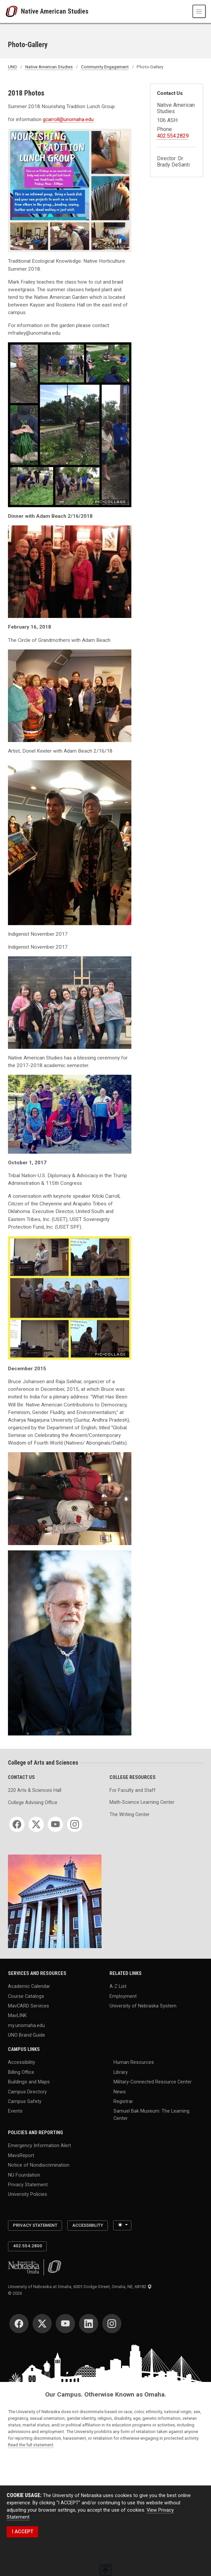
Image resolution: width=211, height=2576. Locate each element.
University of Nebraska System (142, 2005)
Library (120, 2072)
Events (15, 2111)
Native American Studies (55, 11)
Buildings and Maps (29, 2082)
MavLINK (17, 2015)
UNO (12, 66)
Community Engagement (105, 66)
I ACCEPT (22, 2532)
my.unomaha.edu (26, 2025)
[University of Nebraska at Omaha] (13, 11)
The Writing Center (129, 1814)
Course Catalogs (26, 1996)
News (119, 2091)
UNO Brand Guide (26, 2035)
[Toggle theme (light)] (122, 2225)
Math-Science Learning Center (142, 1802)
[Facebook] (17, 1824)
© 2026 (16, 2293)
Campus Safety (24, 2101)
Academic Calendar (29, 1986)
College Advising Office (32, 1802)
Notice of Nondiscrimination (38, 2165)
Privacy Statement (28, 2185)
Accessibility (21, 2062)
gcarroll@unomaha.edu (68, 119)
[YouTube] (55, 1824)
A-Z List (117, 1986)
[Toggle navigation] (199, 11)
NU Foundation (24, 2175)
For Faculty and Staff (132, 1790)
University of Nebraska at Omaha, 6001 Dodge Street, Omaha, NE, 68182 (80, 2286)
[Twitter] (36, 1824)
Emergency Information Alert (39, 2145)
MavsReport (21, 2155)
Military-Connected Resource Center (152, 2082)
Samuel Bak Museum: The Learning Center (151, 2114)
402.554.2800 (27, 2245)
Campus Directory (27, 2091)
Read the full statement (30, 2444)
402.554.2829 (173, 136)
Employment (123, 1996)
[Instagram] (74, 1824)
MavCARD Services (28, 2005)
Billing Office (21, 2072)
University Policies (27, 2194)
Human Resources (133, 2062)
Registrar (123, 2101)
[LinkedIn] (88, 2323)
